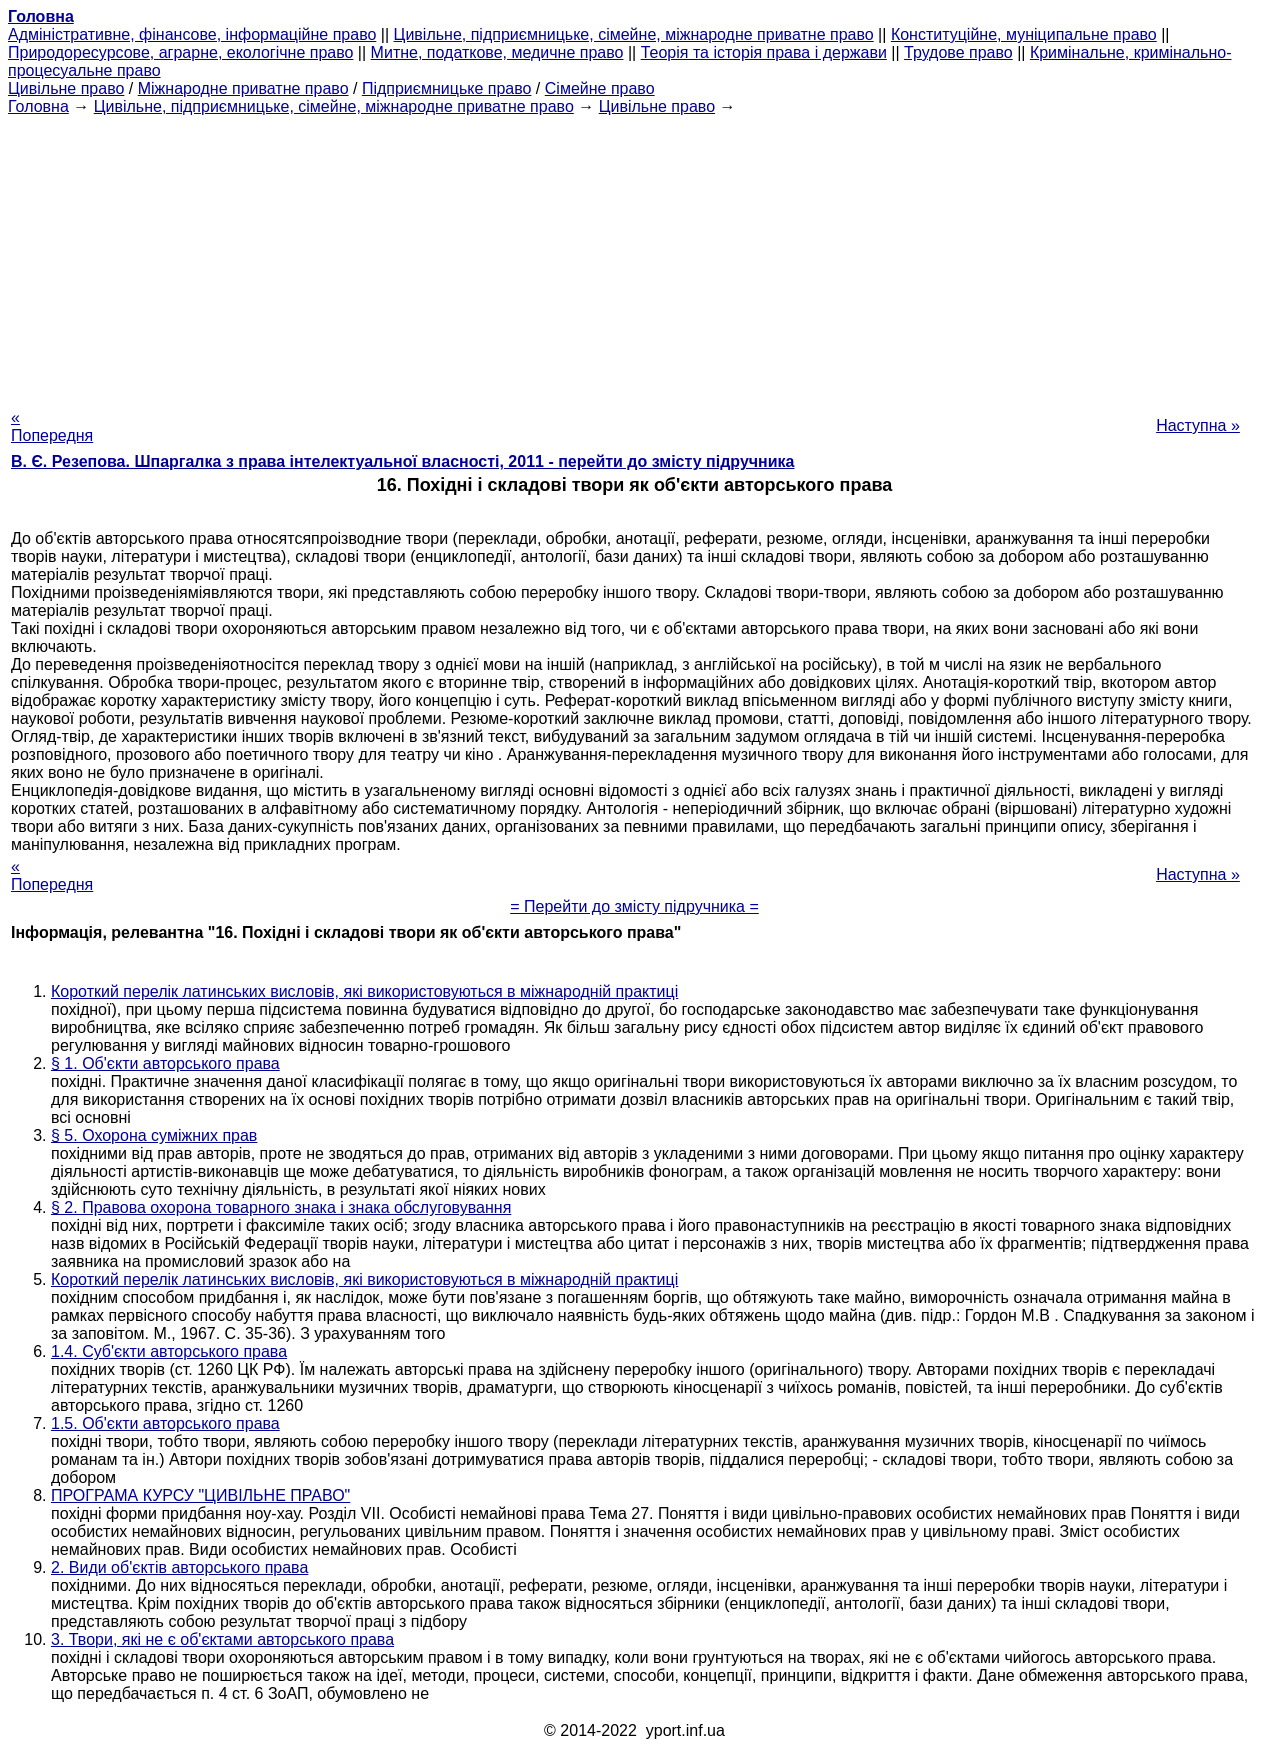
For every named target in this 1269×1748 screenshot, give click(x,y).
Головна (38, 106)
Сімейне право (600, 88)
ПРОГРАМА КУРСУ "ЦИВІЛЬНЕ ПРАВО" (200, 1495)
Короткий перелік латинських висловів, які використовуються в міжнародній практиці (364, 991)
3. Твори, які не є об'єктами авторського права (222, 1639)
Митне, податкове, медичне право (497, 52)
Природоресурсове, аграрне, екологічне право (180, 52)
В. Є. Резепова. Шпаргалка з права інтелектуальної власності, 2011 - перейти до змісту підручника (402, 461)
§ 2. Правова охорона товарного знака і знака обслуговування (281, 1207)
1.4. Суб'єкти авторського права (169, 1351)
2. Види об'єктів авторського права (179, 1567)
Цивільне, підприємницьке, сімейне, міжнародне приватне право (634, 34)
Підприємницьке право (447, 88)
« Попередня (52, 426)
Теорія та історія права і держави (764, 52)
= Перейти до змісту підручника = (634, 906)
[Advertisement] (635, 256)
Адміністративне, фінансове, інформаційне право (192, 34)
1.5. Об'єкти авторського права (165, 1423)
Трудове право (958, 52)
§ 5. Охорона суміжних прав (154, 1135)
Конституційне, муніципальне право (1024, 34)
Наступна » (1198, 425)
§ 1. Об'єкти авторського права (165, 1063)
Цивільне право (66, 88)
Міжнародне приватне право (243, 88)
